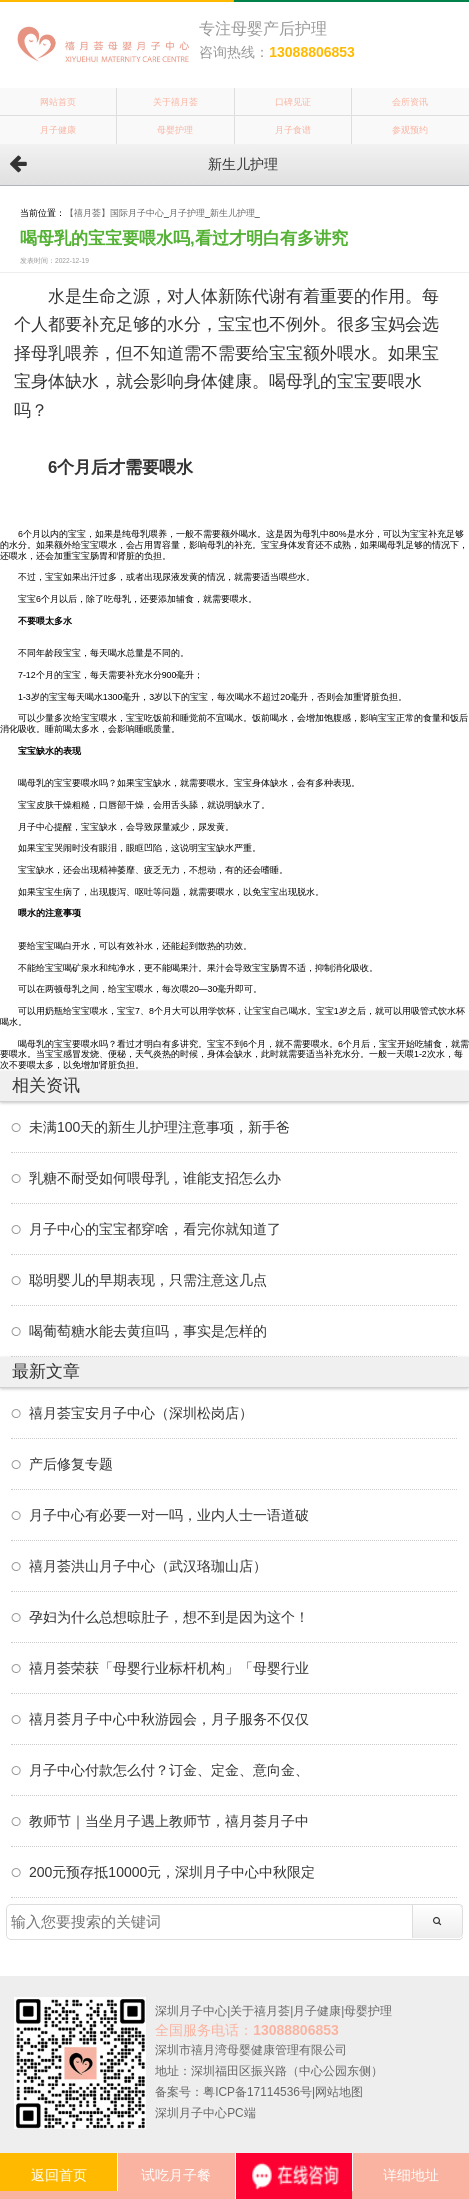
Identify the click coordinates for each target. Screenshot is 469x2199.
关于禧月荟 (175, 102)
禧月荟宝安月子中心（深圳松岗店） (141, 1413)
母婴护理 (175, 130)
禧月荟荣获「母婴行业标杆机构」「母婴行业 (169, 1668)
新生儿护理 (232, 213)
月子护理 (187, 213)
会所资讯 (410, 102)
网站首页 (58, 102)
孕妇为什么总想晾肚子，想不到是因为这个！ (169, 1617)
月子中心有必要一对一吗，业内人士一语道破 (169, 1515)
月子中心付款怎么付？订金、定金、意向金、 (169, 1770)
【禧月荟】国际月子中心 (114, 213)
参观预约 (410, 130)
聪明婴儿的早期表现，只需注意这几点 (148, 1280)
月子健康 (58, 130)
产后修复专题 (71, 1464)
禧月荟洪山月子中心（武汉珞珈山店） (148, 1566)
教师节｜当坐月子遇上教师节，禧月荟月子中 (169, 1821)
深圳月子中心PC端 (205, 2113)
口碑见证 (293, 102)
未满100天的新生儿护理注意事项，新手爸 (159, 1127)
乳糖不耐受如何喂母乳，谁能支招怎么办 (155, 1178)
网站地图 (339, 2092)
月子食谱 (293, 130)
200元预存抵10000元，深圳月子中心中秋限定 (172, 1872)
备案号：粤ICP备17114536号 (233, 2092)
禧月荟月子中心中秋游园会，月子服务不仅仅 (169, 1719)
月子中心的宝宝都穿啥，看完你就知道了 (155, 1229)
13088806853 (312, 52)
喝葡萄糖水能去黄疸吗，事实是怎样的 (148, 1331)
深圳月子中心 (191, 2011)
